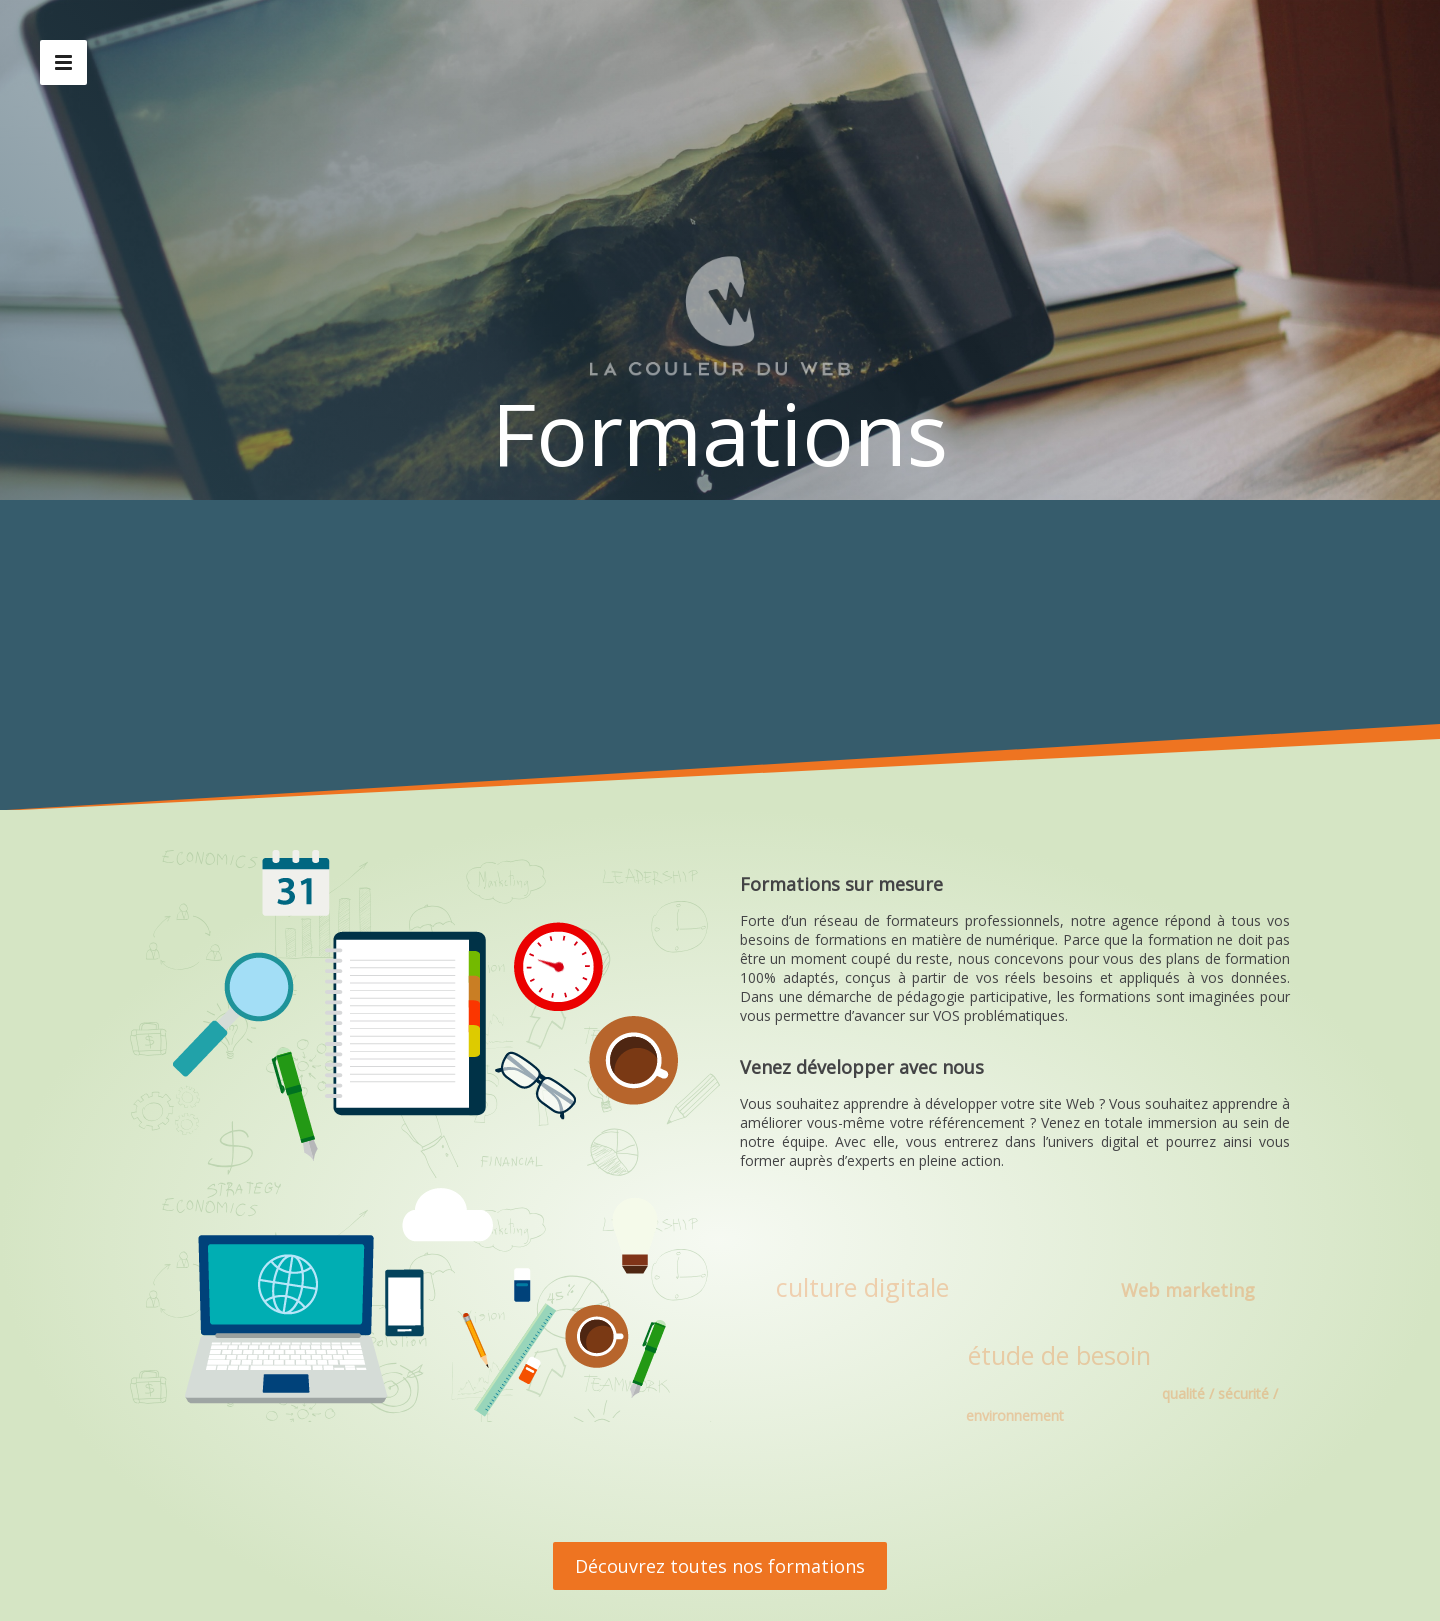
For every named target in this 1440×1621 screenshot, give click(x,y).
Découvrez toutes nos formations (720, 1566)
